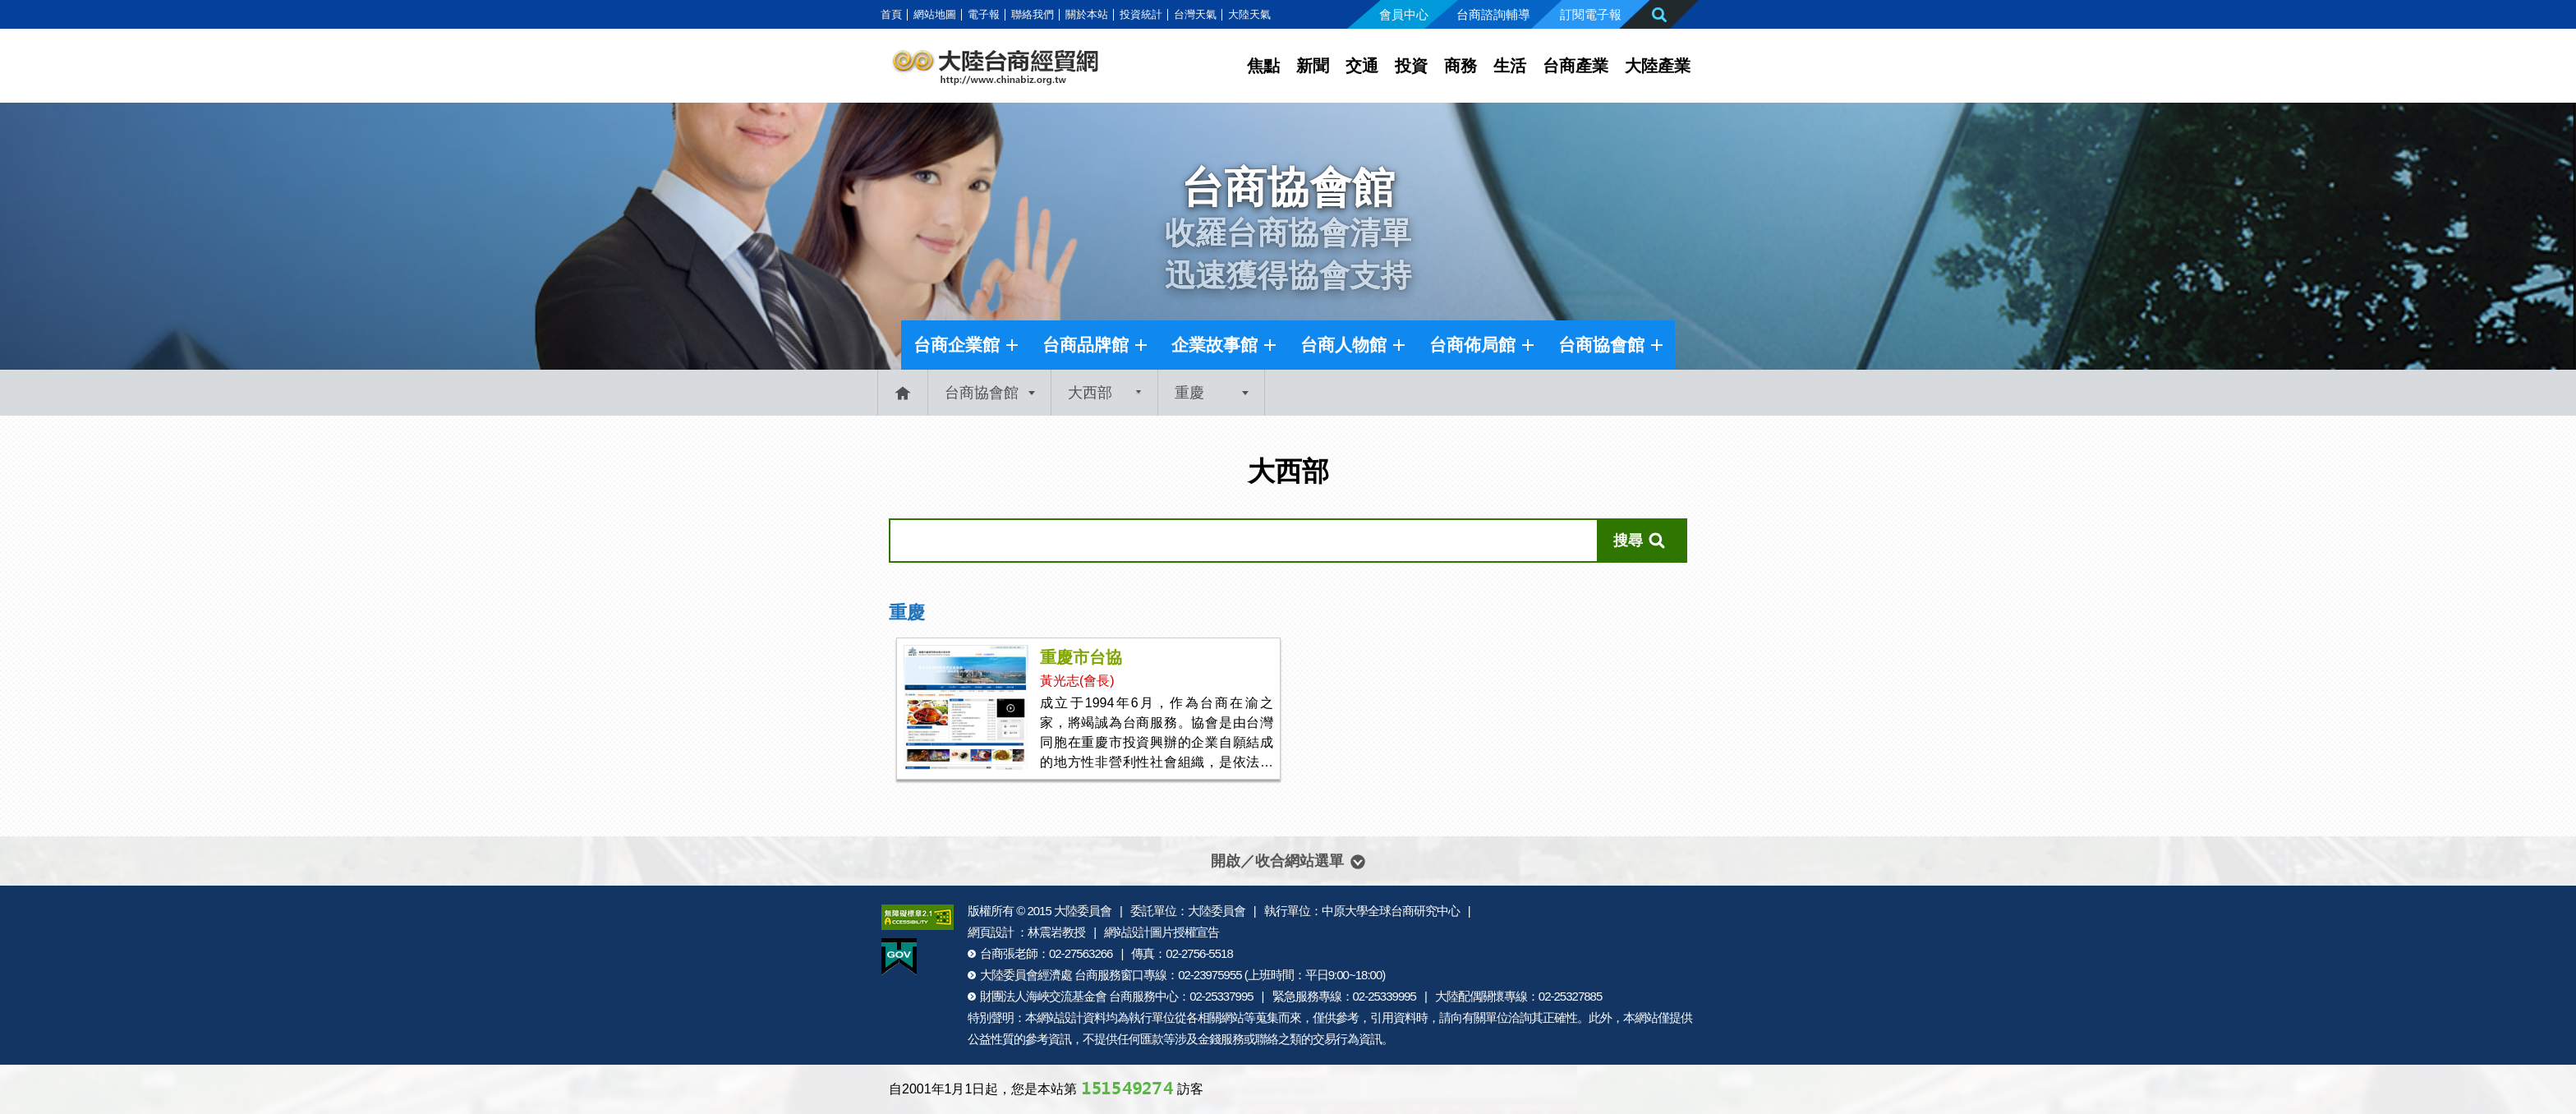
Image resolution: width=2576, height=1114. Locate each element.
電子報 (984, 14)
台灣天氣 (1195, 14)
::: (871, 14)
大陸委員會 (1082, 911)
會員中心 (1403, 14)
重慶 (1189, 392)
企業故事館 (1214, 344)
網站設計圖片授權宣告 (1161, 932)
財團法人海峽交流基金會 (1043, 996)
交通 (1362, 66)
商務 (1460, 66)
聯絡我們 (1032, 14)
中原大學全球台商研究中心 (1391, 911)
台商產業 (1575, 66)
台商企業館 (956, 344)
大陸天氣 (1249, 14)
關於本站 (1086, 14)
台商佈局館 (1472, 344)
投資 (1411, 66)
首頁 (891, 14)
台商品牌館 (1085, 344)
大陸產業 (1657, 66)
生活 (1509, 66)
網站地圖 (934, 14)
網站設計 (1060, 1017)
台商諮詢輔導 (1493, 14)
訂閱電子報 (1591, 14)
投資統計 (1141, 14)
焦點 (1263, 66)
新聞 (1312, 66)
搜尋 (1627, 540)
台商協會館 (1601, 344)
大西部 (1090, 392)
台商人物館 (1343, 344)
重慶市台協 (1081, 657)
